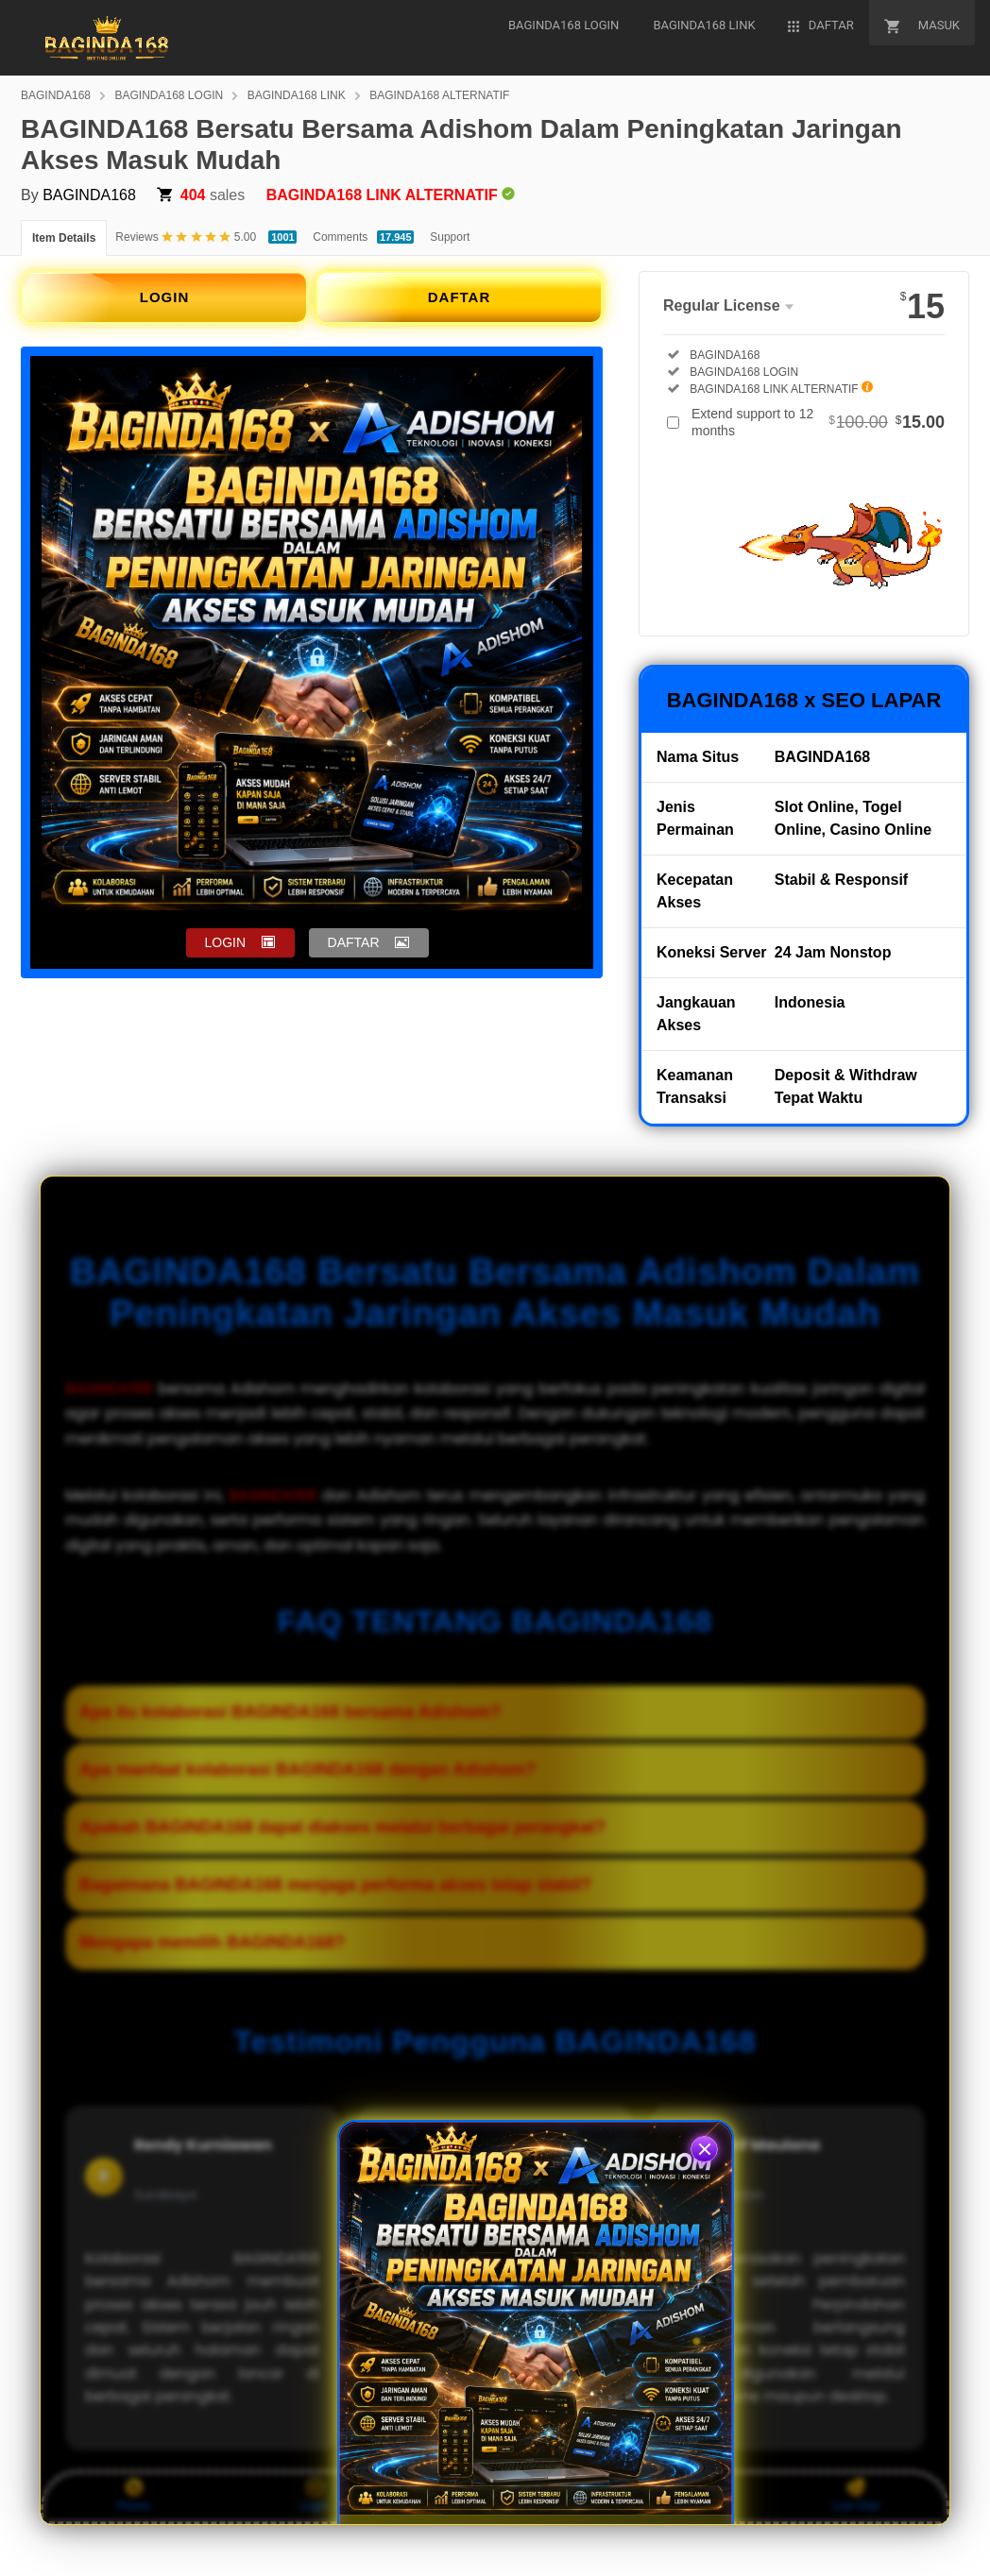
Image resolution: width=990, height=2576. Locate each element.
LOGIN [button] (226, 942)
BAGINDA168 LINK (297, 95)
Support (449, 237)
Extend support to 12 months (818, 422)
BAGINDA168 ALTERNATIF (439, 95)
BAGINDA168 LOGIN (169, 95)
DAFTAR (459, 297)
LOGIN (165, 297)
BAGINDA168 (56, 95)
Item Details (63, 238)
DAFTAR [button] (354, 942)
